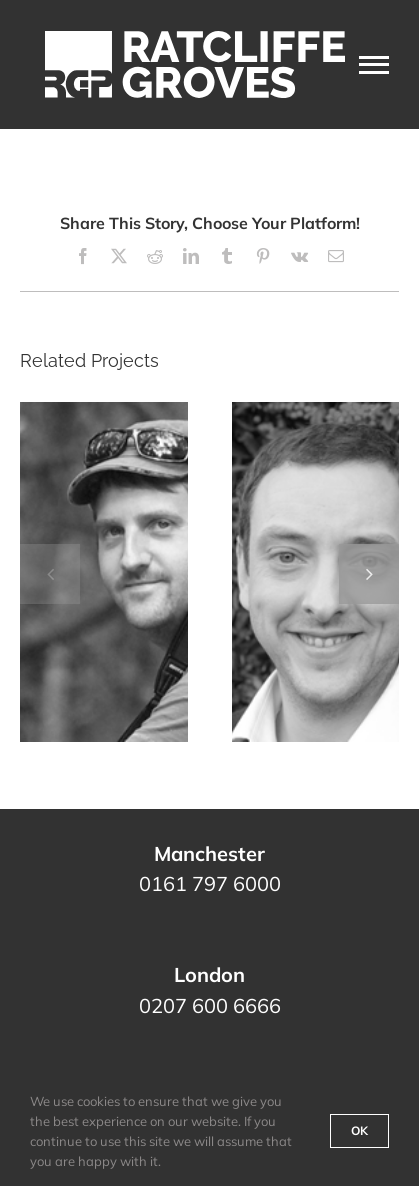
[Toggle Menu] (374, 65)
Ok (359, 1130)
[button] (50, 574)
